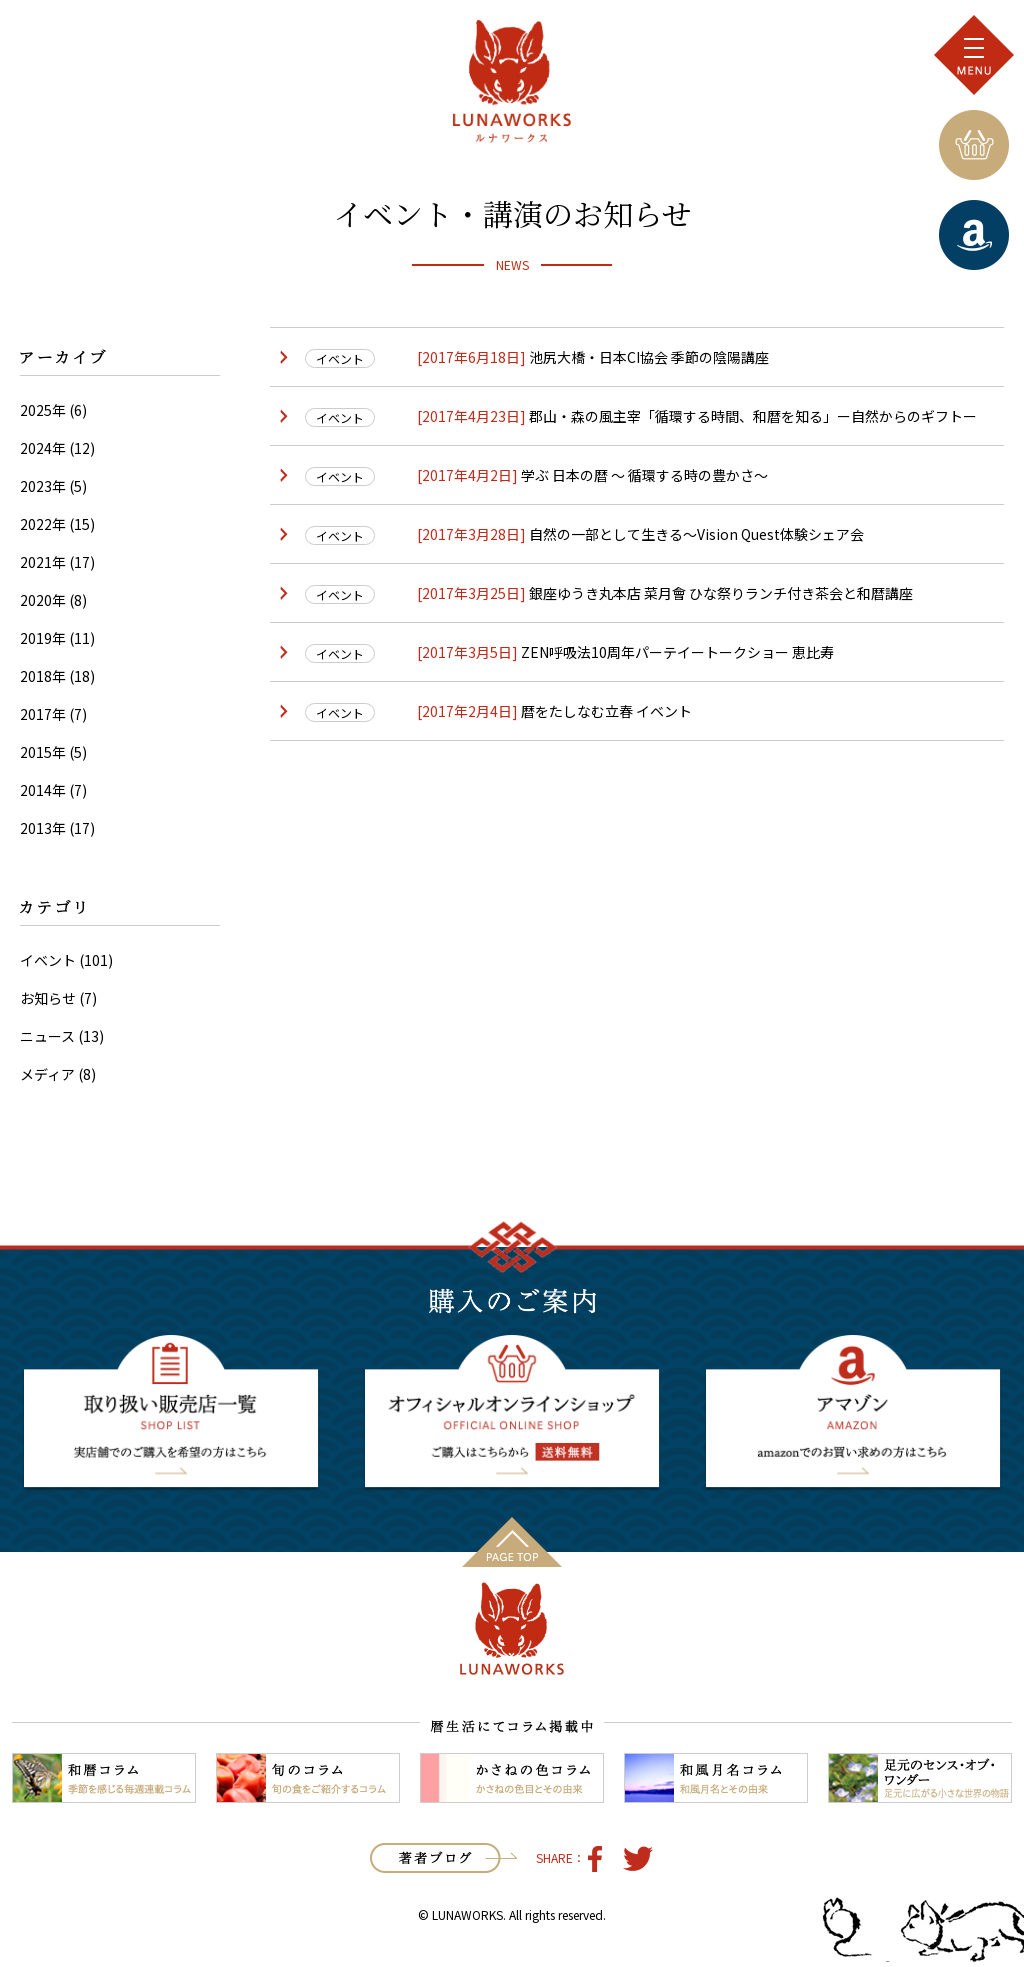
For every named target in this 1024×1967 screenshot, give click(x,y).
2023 (36, 486)
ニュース (47, 1036)
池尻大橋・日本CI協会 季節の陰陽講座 (647, 357)
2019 (36, 638)
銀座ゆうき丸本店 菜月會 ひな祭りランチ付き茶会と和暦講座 (719, 593)
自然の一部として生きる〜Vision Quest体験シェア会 (695, 534)
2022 (36, 524)
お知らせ (48, 998)
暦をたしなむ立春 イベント (605, 711)
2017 (36, 714)
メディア (47, 1074)
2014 (36, 790)
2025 (36, 410)
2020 (36, 600)
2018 (36, 676)
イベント (48, 960)
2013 (36, 828)
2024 (36, 448)
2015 (36, 752)
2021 (36, 562)
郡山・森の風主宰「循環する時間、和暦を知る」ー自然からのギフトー (751, 416)
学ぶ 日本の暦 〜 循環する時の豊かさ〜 (643, 475)
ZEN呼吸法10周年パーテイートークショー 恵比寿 (676, 652)
